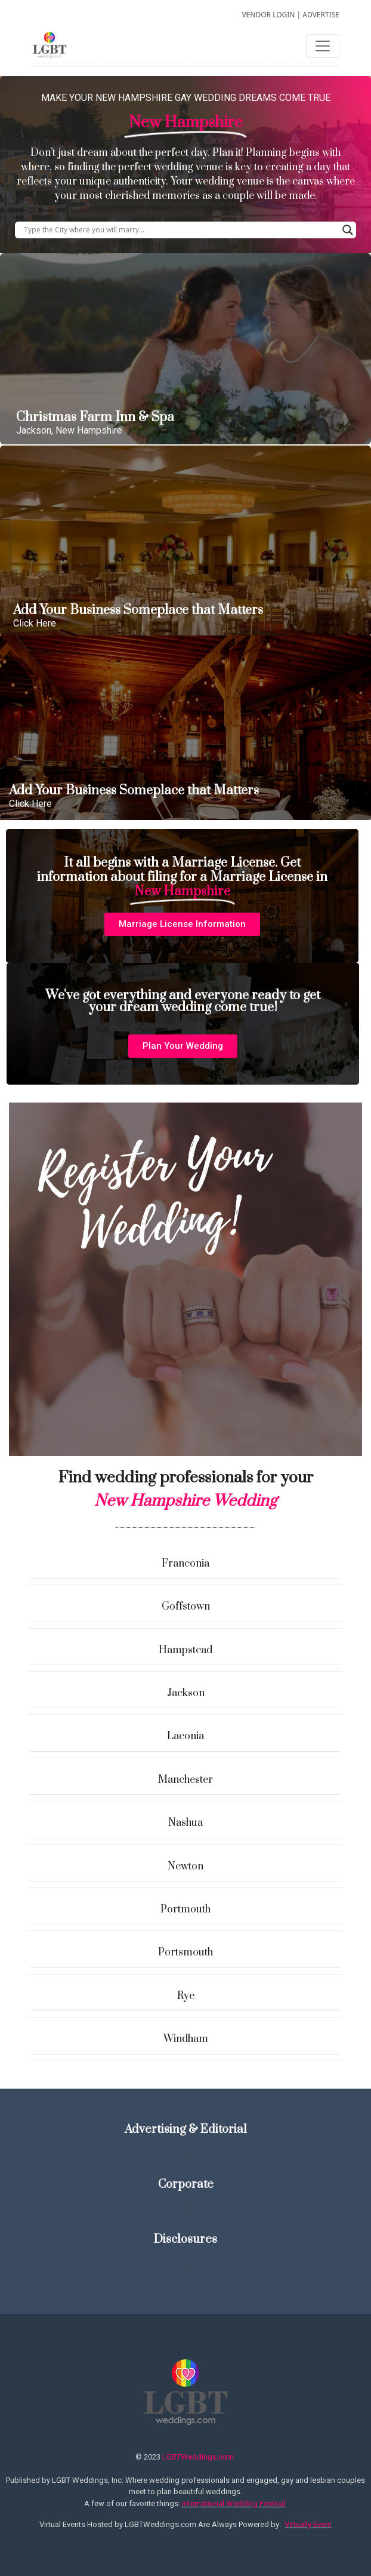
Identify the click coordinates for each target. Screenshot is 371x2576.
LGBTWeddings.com (198, 2456)
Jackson (186, 1693)
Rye (185, 1996)
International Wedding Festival (234, 2503)
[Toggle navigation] (322, 46)
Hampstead (185, 1650)
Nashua (185, 1822)
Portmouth (185, 1909)
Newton (185, 1866)
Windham (185, 2039)
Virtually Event (308, 2524)
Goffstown (186, 1606)
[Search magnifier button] (347, 230)
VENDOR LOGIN (268, 15)
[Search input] (180, 230)
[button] (182, 924)
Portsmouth (185, 1952)
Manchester (185, 1779)
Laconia (185, 1736)
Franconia (185, 1563)
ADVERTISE (320, 15)
